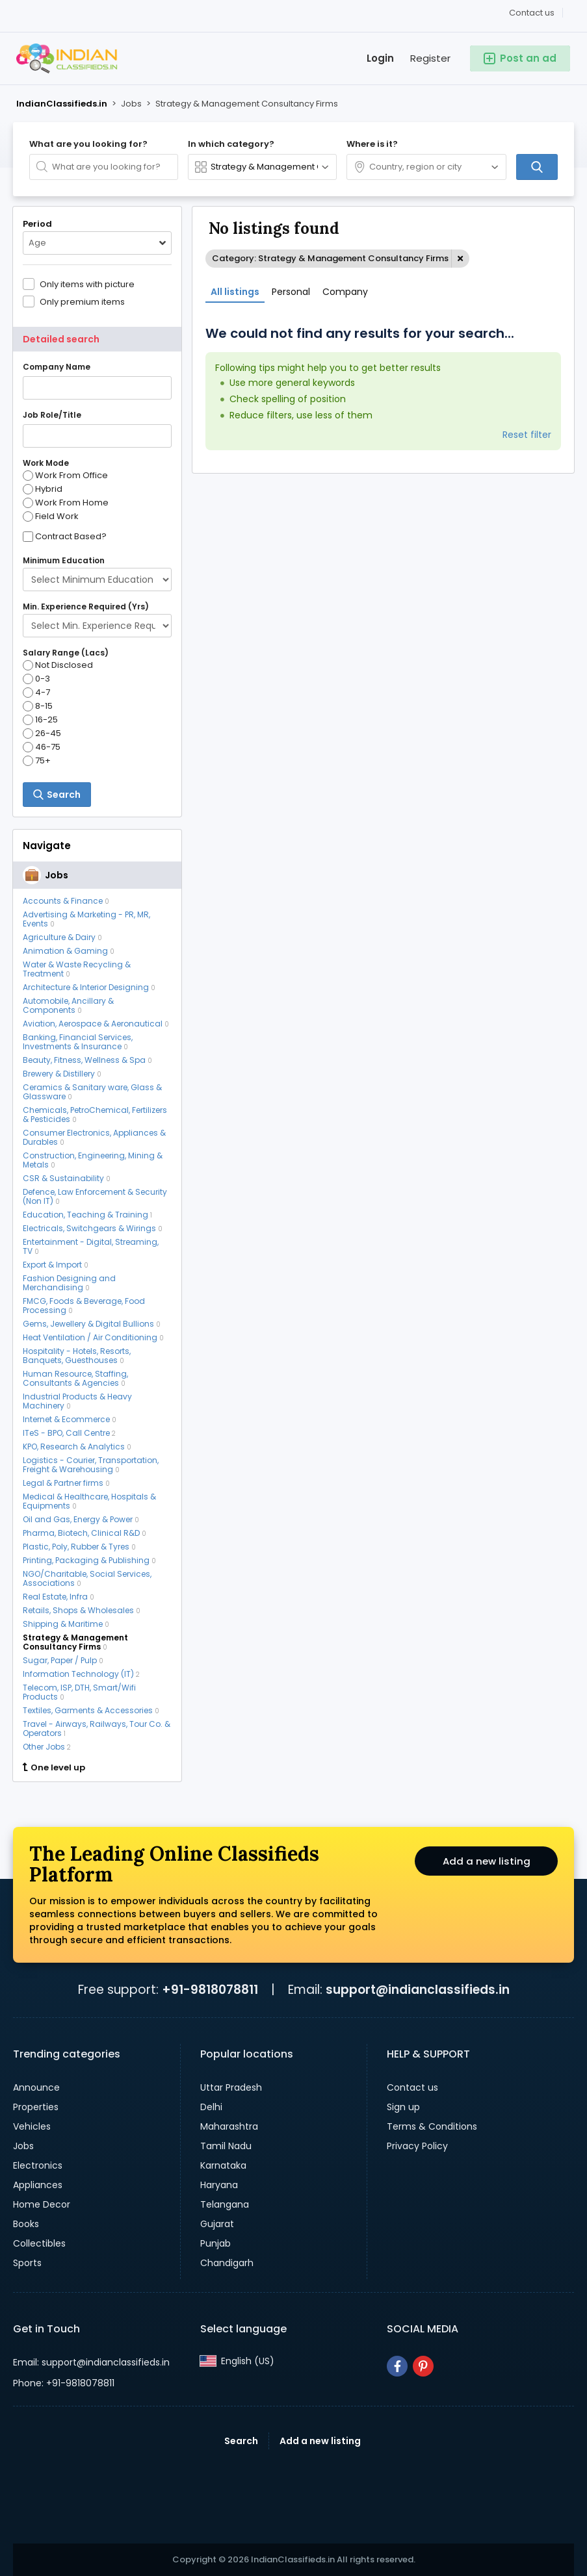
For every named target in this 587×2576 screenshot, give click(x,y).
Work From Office (65, 475)
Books (26, 2223)
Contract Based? (71, 536)
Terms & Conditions (432, 2126)
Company (345, 291)
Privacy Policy (417, 2145)
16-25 (40, 720)
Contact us (531, 13)
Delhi (211, 2106)
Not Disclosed (58, 665)
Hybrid (42, 489)
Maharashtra (229, 2126)
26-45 (42, 733)
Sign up (403, 2106)
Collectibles (39, 2243)
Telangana (224, 2204)
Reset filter (526, 434)
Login (380, 58)
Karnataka (223, 2165)
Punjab (215, 2243)
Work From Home (66, 503)
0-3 (36, 679)
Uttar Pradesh (231, 2087)
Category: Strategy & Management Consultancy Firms (330, 258)
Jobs (23, 2145)
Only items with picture (87, 284)
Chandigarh (227, 2262)
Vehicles (32, 2126)
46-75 (41, 747)
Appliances (37, 2184)
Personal (291, 291)
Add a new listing (486, 1862)
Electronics (37, 2165)
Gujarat (217, 2223)
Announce (36, 2087)
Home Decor (41, 2204)
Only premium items (82, 301)
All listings (235, 291)
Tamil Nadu (226, 2145)
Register (430, 58)
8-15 (38, 706)
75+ (37, 761)
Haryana (219, 2184)
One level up (54, 1768)
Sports (27, 2262)
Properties (36, 2106)
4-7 (36, 692)
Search (241, 2440)
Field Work (51, 516)
